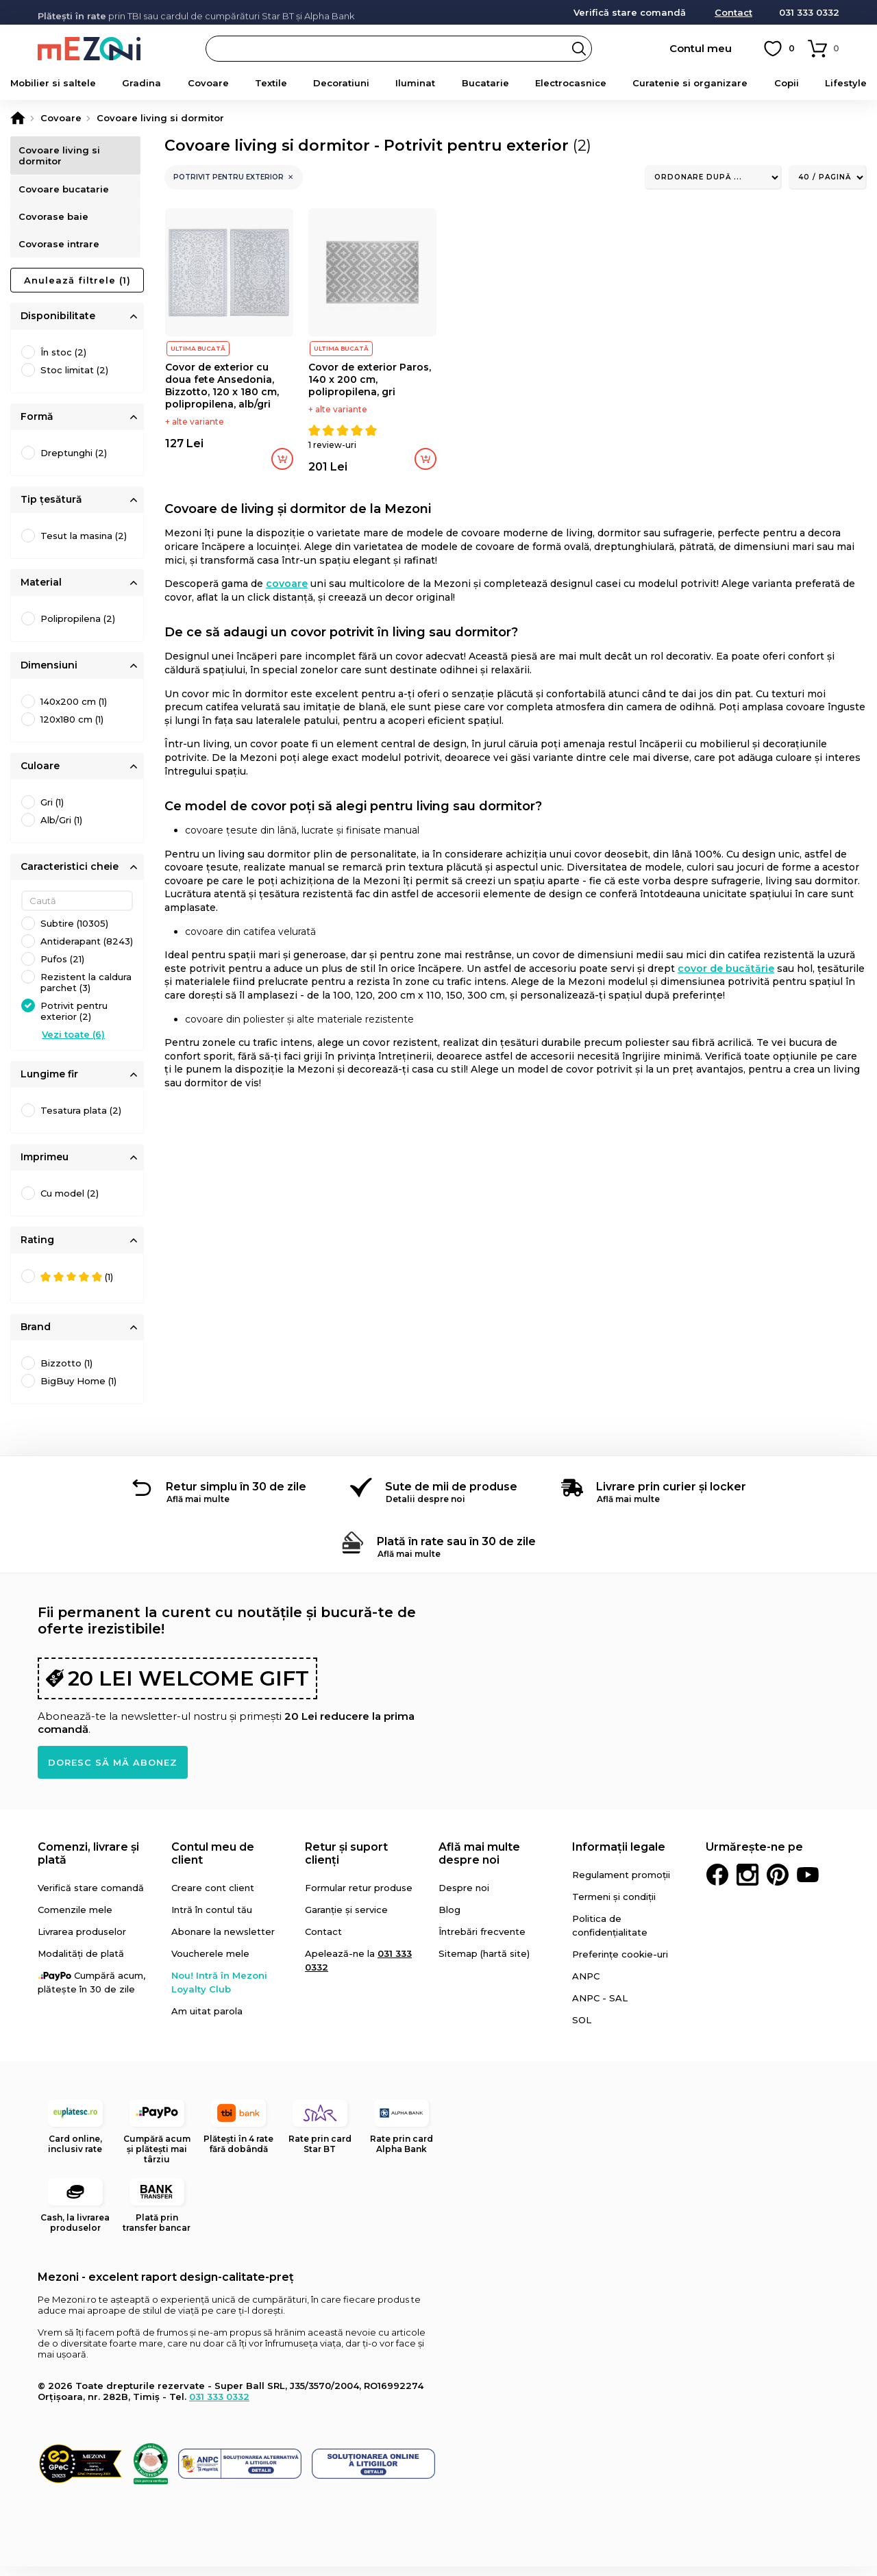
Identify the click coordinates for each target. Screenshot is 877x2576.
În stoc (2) (63, 361)
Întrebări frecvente (482, 1941)
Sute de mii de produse (451, 1496)
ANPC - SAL (600, 2007)
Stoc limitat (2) (74, 379)
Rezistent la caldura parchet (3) (86, 992)
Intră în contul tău (211, 1919)
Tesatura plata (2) (80, 1119)
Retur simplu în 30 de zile (236, 1496)
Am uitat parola (207, 2020)
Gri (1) (52, 811)
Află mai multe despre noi (479, 1863)
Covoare (208, 82)
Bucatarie (485, 82)
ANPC (586, 1985)
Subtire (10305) (74, 932)
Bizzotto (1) (66, 1372)
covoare (287, 583)
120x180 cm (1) (71, 728)
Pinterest (778, 1884)
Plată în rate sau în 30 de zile (456, 1551)
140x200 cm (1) (73, 710)
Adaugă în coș (282, 459)
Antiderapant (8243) (86, 950)
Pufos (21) (62, 968)
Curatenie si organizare (690, 82)
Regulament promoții (621, 1884)
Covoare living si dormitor (61, 155)
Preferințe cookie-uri (620, 1963)
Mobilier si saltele (53, 82)
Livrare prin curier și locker (671, 1496)
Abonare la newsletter (223, 1941)
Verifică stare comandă (629, 13)
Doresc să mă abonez (112, 1771)
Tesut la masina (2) (83, 545)
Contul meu (700, 48)
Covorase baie (55, 222)
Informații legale (618, 1856)
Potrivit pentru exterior (228, 177)
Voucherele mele (210, 1963)
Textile (271, 82)
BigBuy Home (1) (78, 1390)
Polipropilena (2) (77, 628)
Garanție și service (346, 1919)
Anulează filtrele (77, 289)
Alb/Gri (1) (61, 829)
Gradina (141, 82)
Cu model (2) (69, 1202)
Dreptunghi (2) (73, 462)
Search (579, 48)
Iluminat (415, 82)
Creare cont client (212, 1897)
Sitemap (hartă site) (484, 1963)
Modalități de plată (81, 1963)
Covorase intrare (61, 253)
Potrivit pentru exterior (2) (74, 1020)
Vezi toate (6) (73, 1043)
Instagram (747, 1884)
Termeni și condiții (614, 1906)
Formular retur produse (358, 1897)
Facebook (717, 1884)
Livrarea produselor (82, 1941)
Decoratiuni (341, 82)
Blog (449, 1919)
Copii (786, 82)
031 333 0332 (809, 13)
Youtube (808, 1884)
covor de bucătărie (726, 968)
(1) (76, 1286)
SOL (581, 2029)
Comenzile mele (75, 1919)
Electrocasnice (570, 82)
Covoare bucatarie (66, 191)
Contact (733, 13)
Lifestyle (846, 82)
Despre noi (463, 1897)
